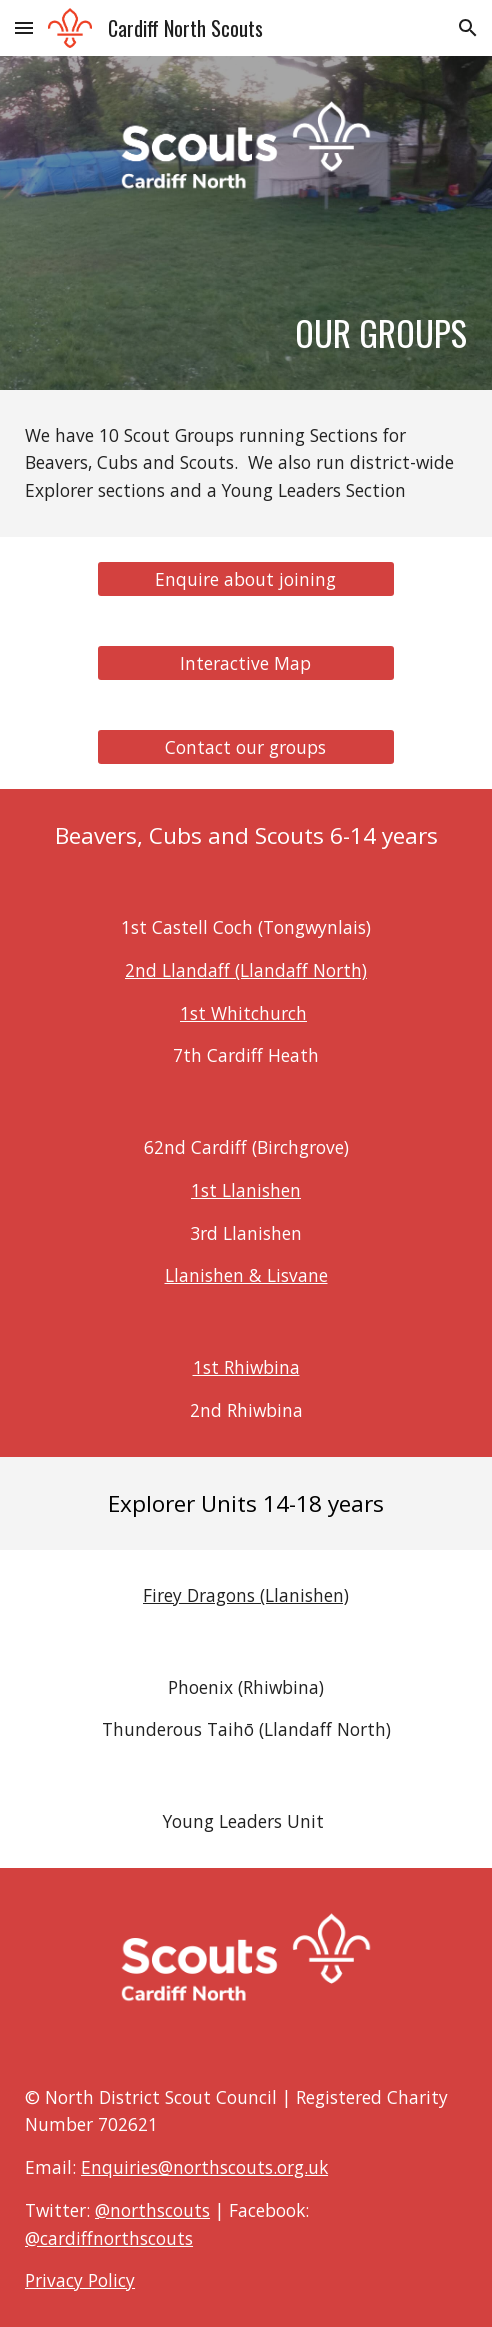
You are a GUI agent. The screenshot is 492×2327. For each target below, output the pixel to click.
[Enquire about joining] (245, 579)
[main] (246, 313)
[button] (24, 27)
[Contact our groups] (245, 747)
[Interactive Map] (245, 663)
